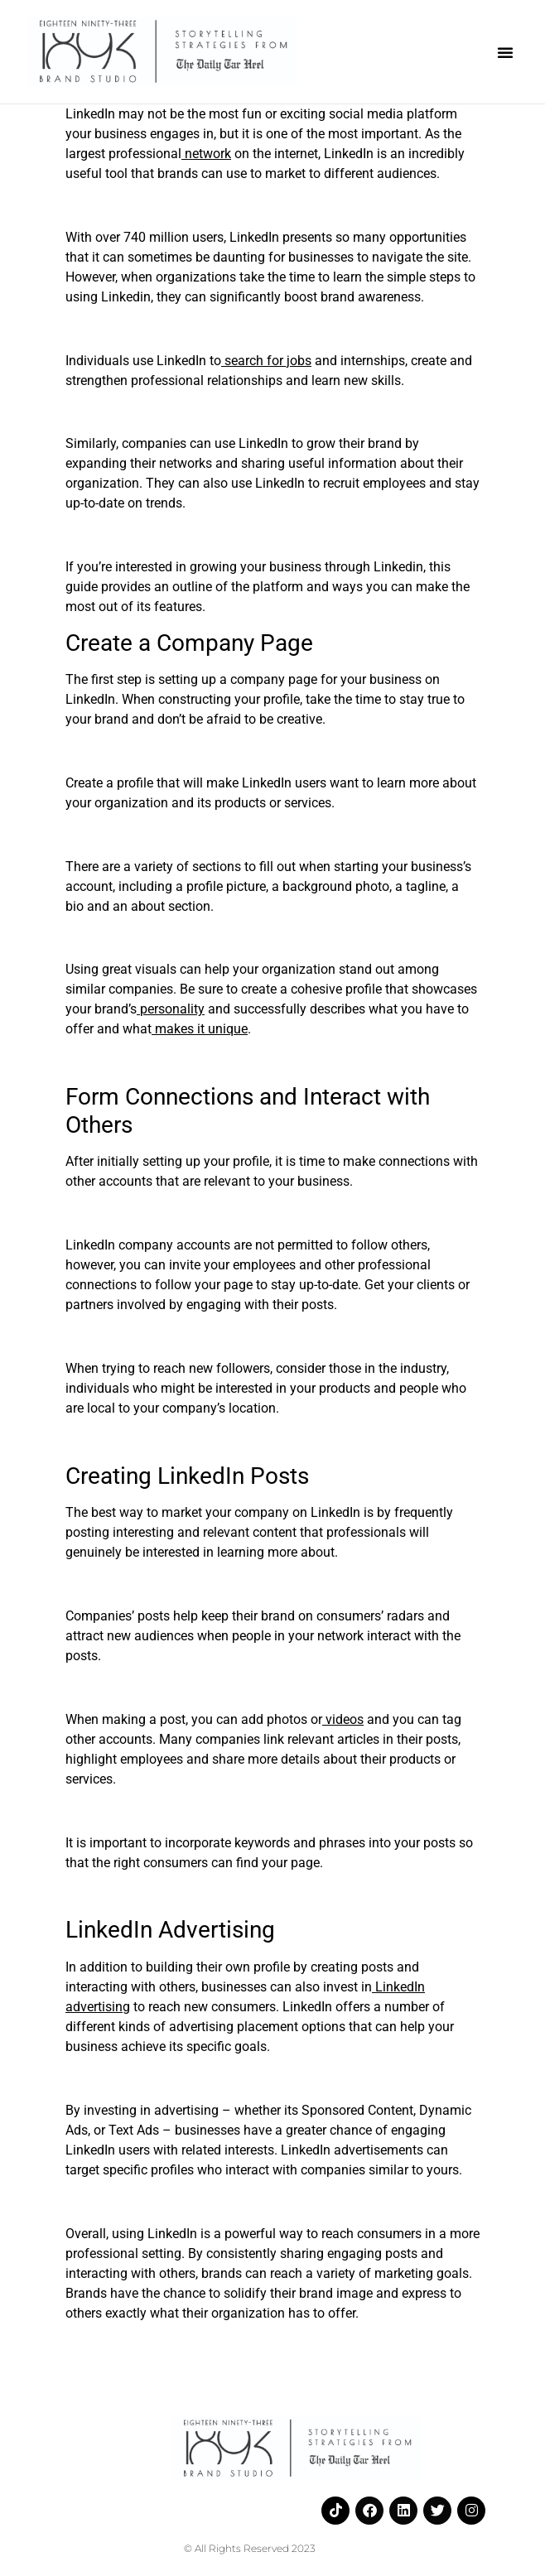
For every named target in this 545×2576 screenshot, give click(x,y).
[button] (505, 52)
